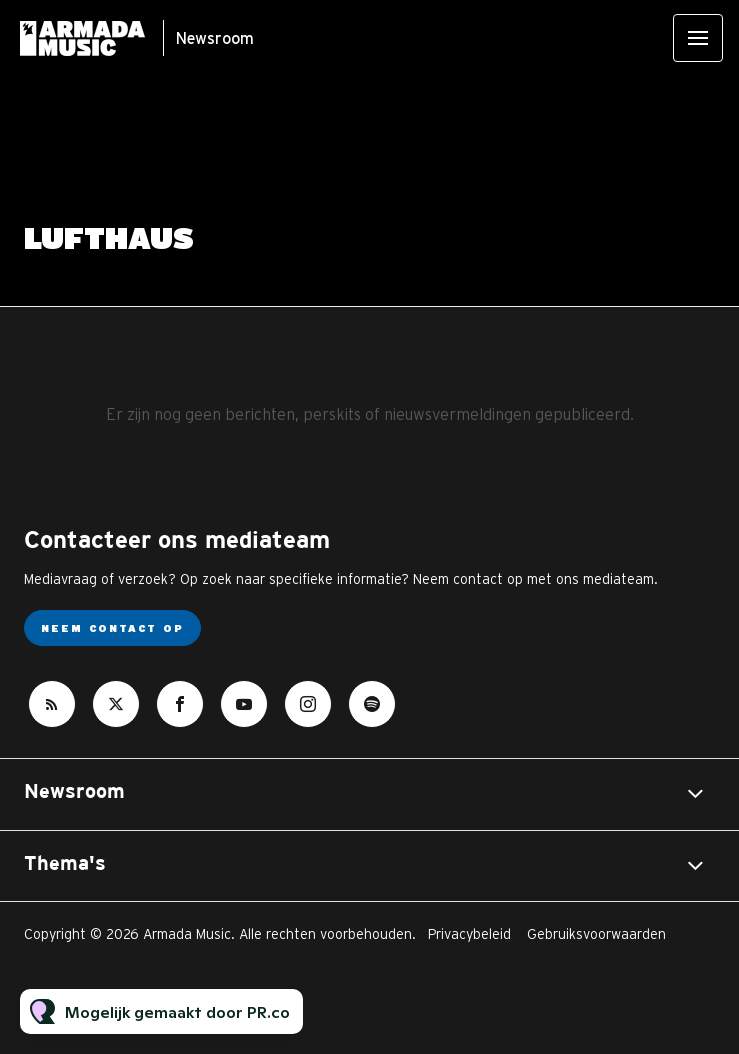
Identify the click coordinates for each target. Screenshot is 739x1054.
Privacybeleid (469, 934)
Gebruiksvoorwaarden (596, 934)
